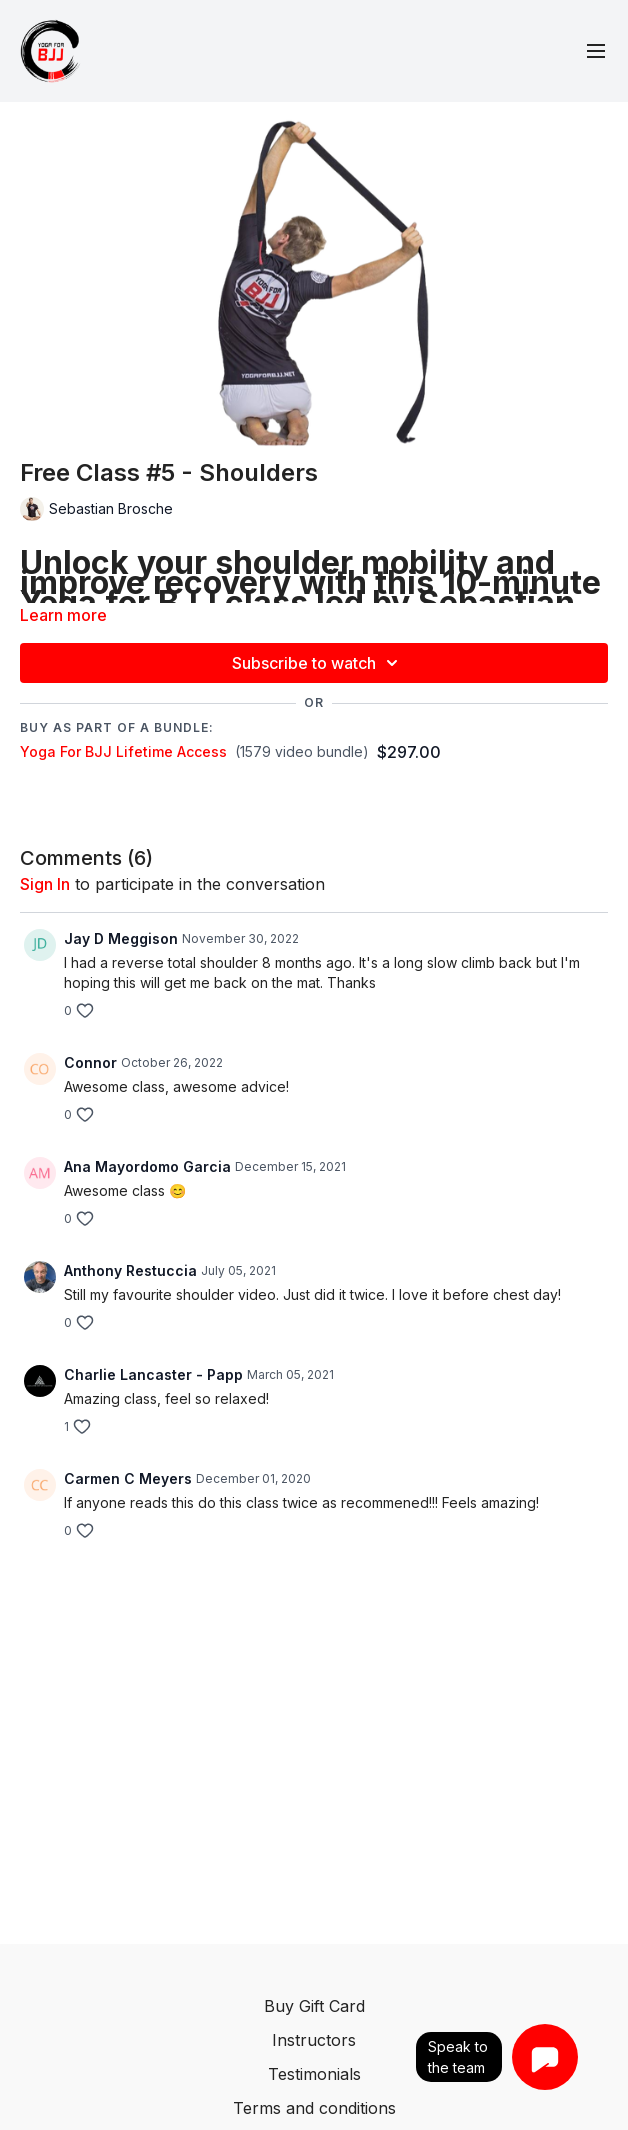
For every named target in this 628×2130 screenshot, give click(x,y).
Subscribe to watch (318, 663)
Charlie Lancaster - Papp (153, 1374)
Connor (90, 1062)
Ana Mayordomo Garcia (147, 1166)
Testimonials (314, 2074)
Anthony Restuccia (130, 1270)
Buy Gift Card (314, 2006)
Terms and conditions (314, 2108)
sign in (45, 884)
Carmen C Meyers (128, 1478)
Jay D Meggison (121, 938)
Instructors (314, 2040)
